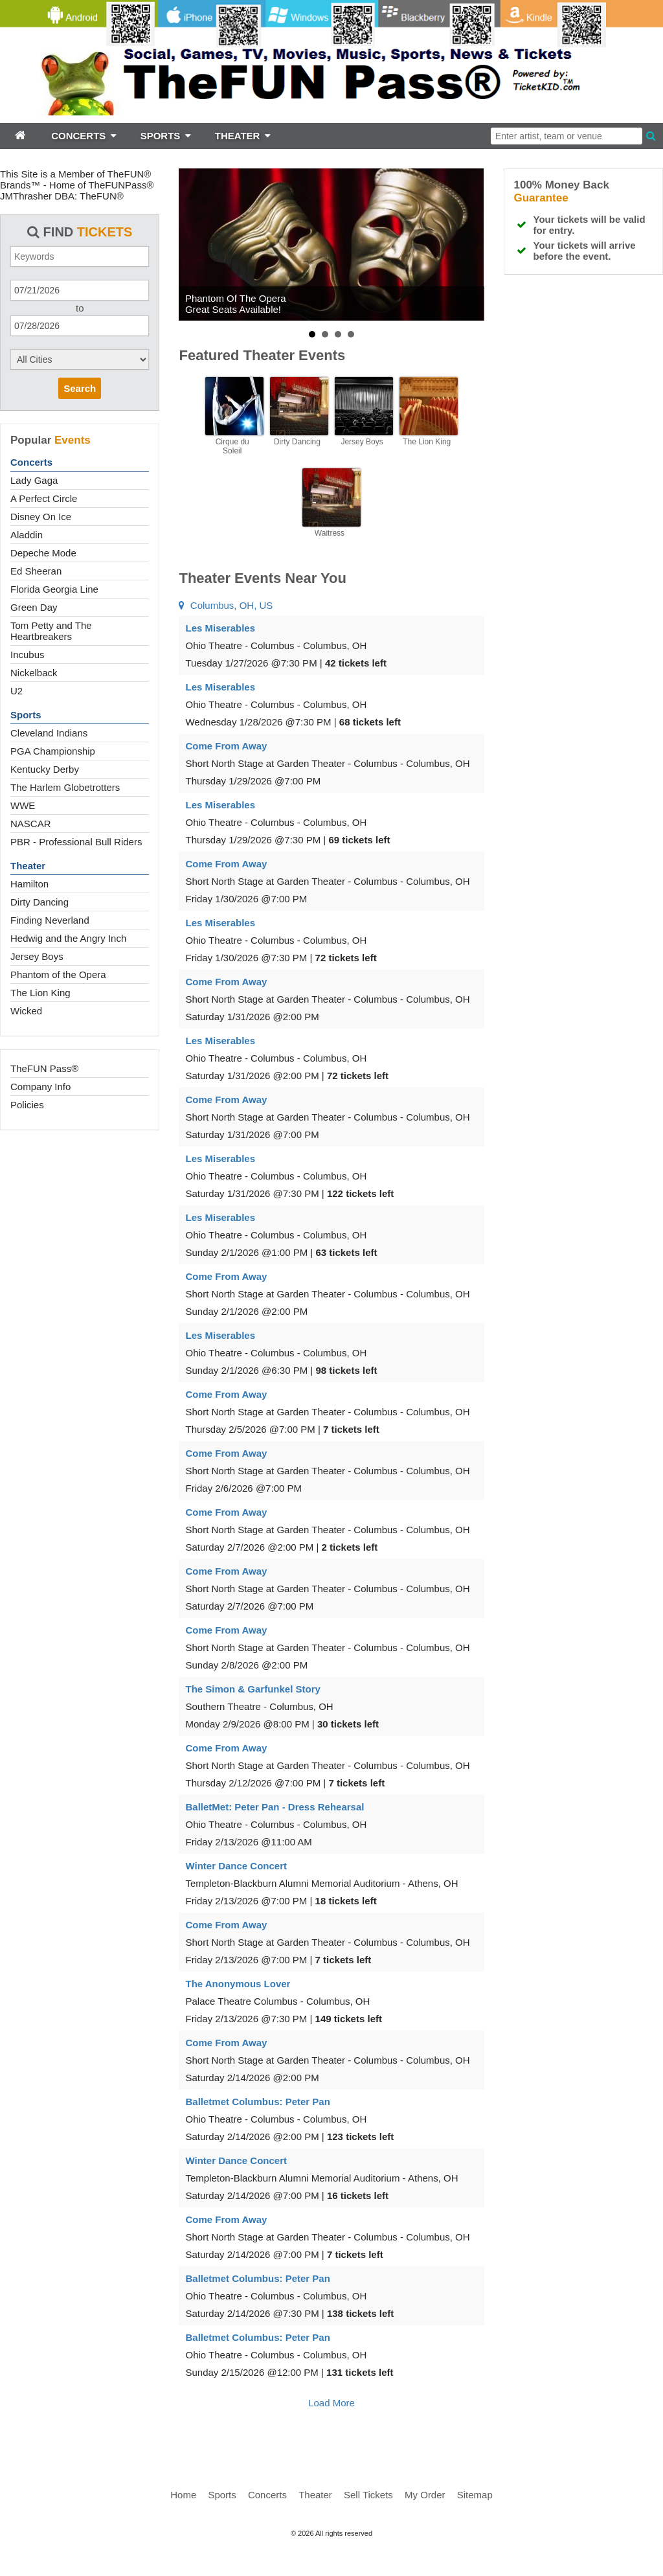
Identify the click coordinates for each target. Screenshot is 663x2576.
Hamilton (29, 883)
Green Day (34, 607)
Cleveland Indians (48, 732)
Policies (27, 1104)
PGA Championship (52, 751)
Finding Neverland (49, 920)
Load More (331, 2402)
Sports (25, 714)
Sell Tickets (368, 2494)
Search (79, 388)
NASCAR (30, 823)
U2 (16, 690)
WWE (22, 805)
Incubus (27, 654)
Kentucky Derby (44, 769)
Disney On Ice (40, 516)
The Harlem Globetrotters (65, 787)
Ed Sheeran (36, 570)
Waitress (329, 533)
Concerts (31, 462)
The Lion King (40, 992)
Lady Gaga (34, 480)
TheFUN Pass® (44, 1068)
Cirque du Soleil (232, 446)
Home (183, 2494)
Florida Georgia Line (54, 589)
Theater (27, 865)
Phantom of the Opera (58, 974)
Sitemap (475, 2494)
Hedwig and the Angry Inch (68, 938)
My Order (425, 2494)
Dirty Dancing (39, 901)
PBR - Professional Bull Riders (76, 841)
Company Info (40, 1086)
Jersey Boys (36, 956)
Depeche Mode (43, 552)
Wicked (26, 1010)
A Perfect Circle (43, 498)
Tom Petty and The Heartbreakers (51, 631)
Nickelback (34, 672)
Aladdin (26, 534)
